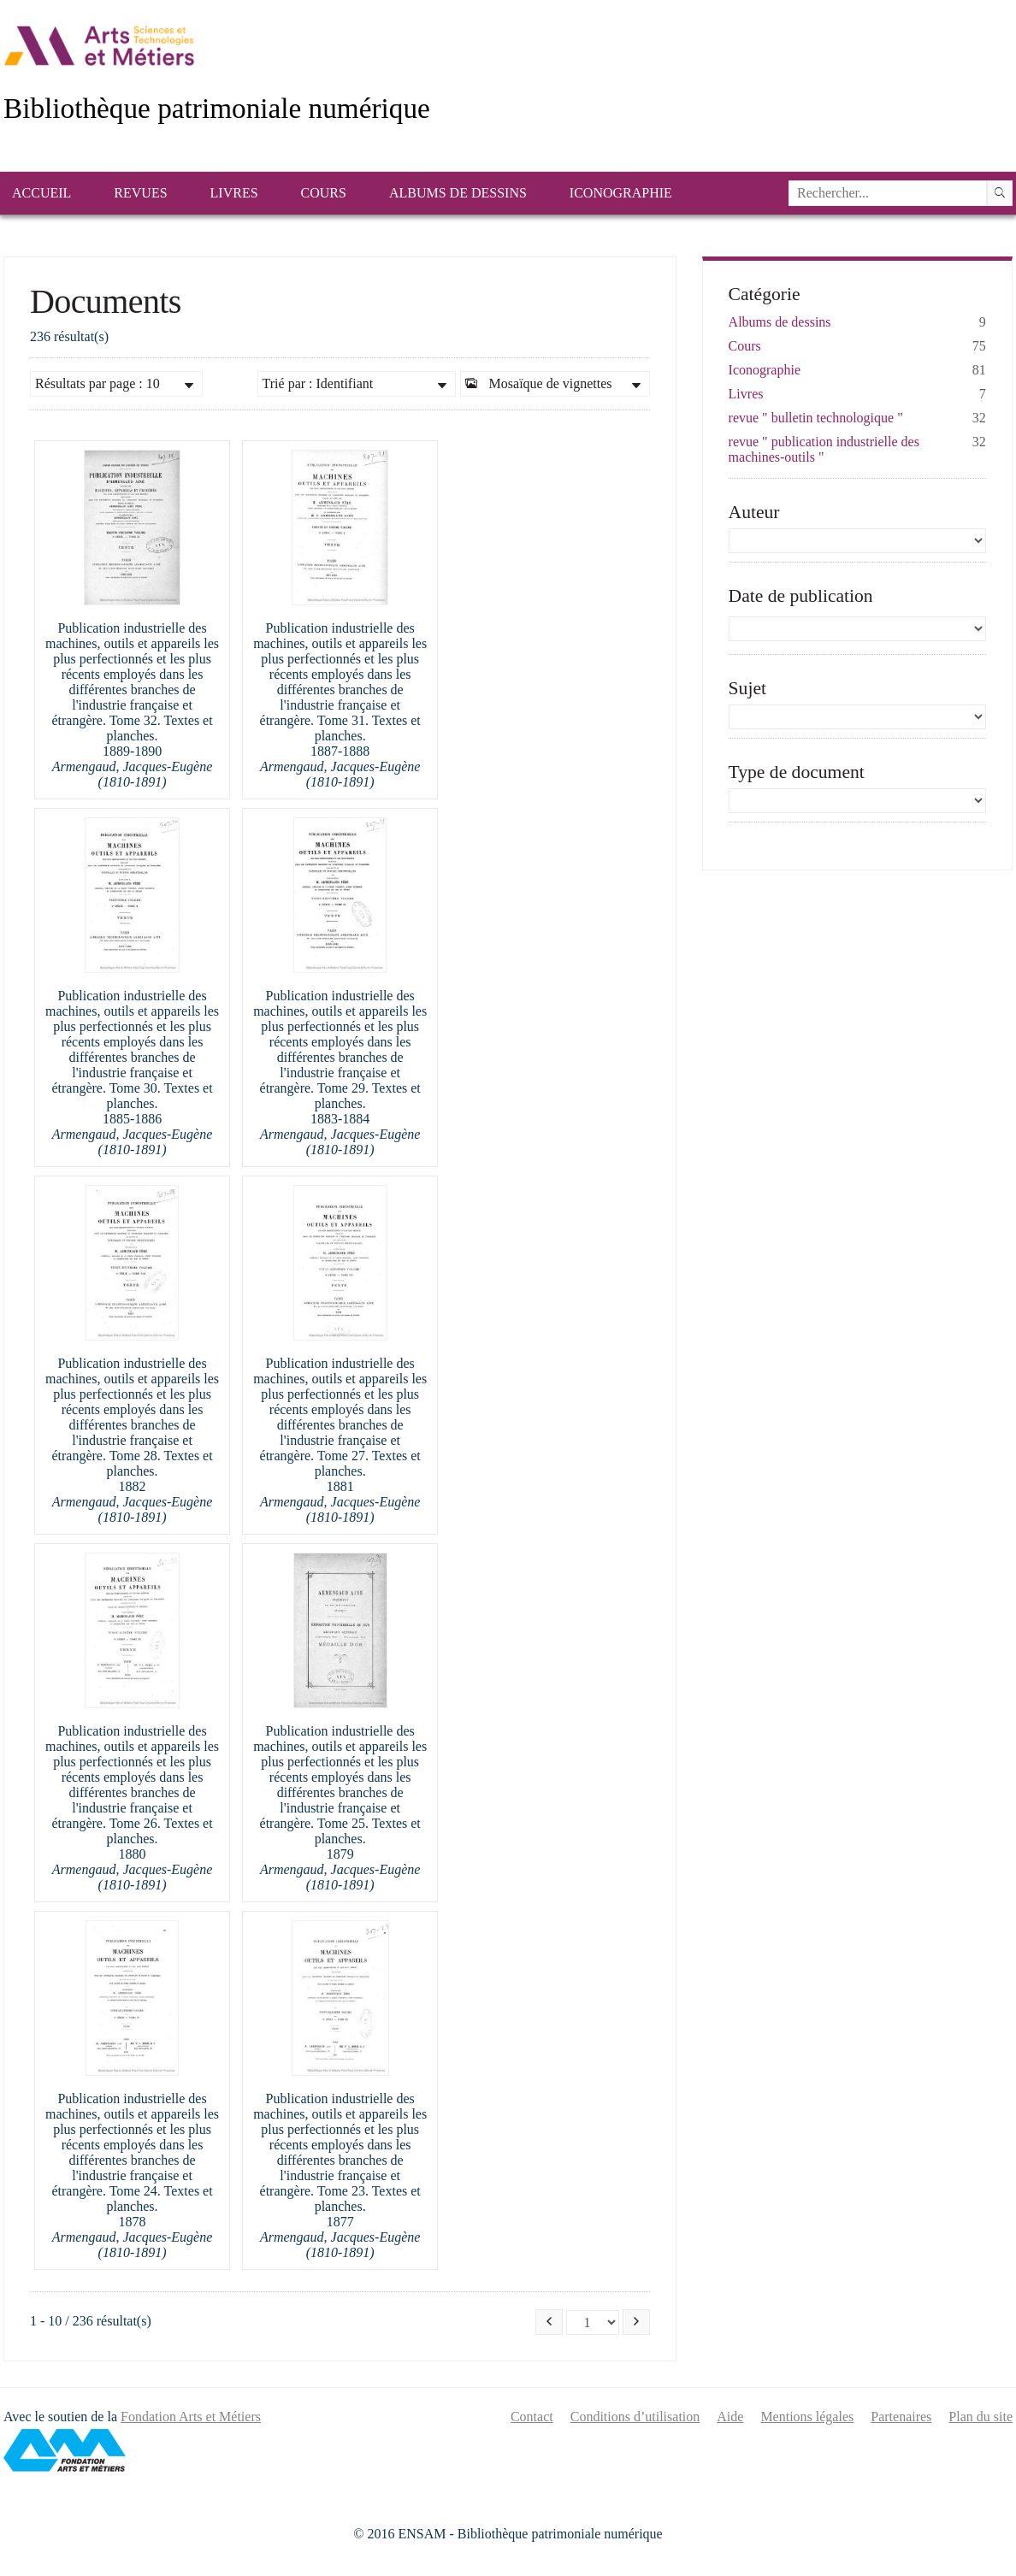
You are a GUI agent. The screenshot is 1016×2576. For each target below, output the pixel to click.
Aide (730, 2416)
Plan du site (980, 2416)
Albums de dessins (458, 193)
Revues (140, 193)
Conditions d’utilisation (635, 2416)
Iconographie (621, 193)
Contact (532, 2416)
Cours (323, 193)
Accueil (41, 193)
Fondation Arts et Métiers (191, 2416)
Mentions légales (807, 2416)
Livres (234, 193)
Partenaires (901, 2416)
